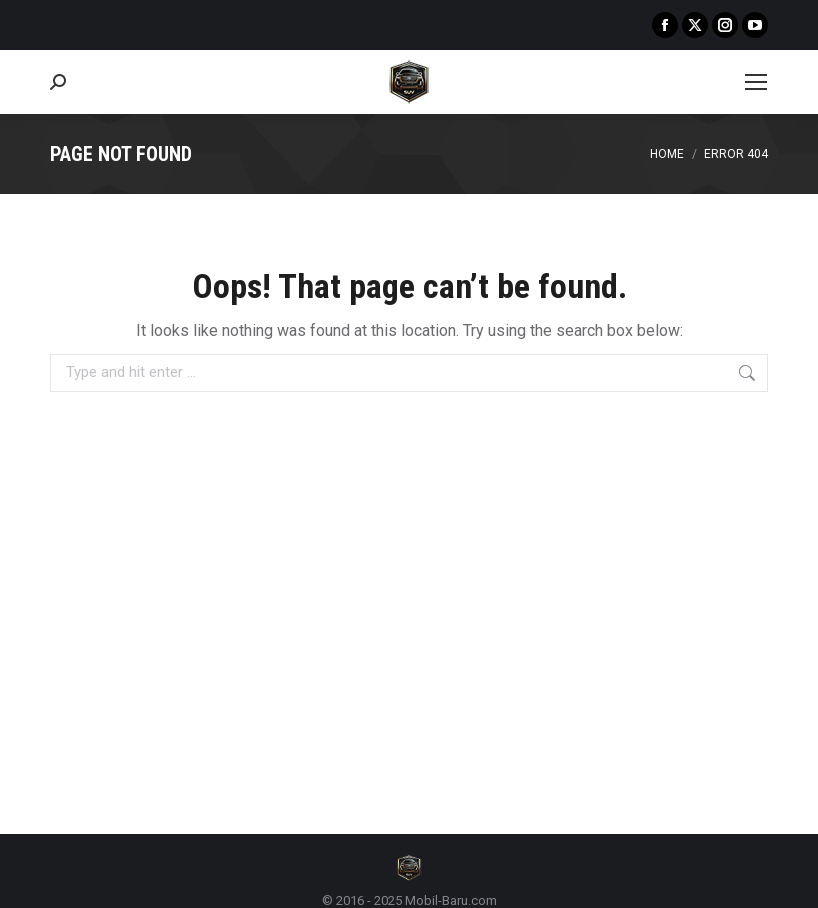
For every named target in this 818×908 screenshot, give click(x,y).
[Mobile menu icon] (756, 82)
